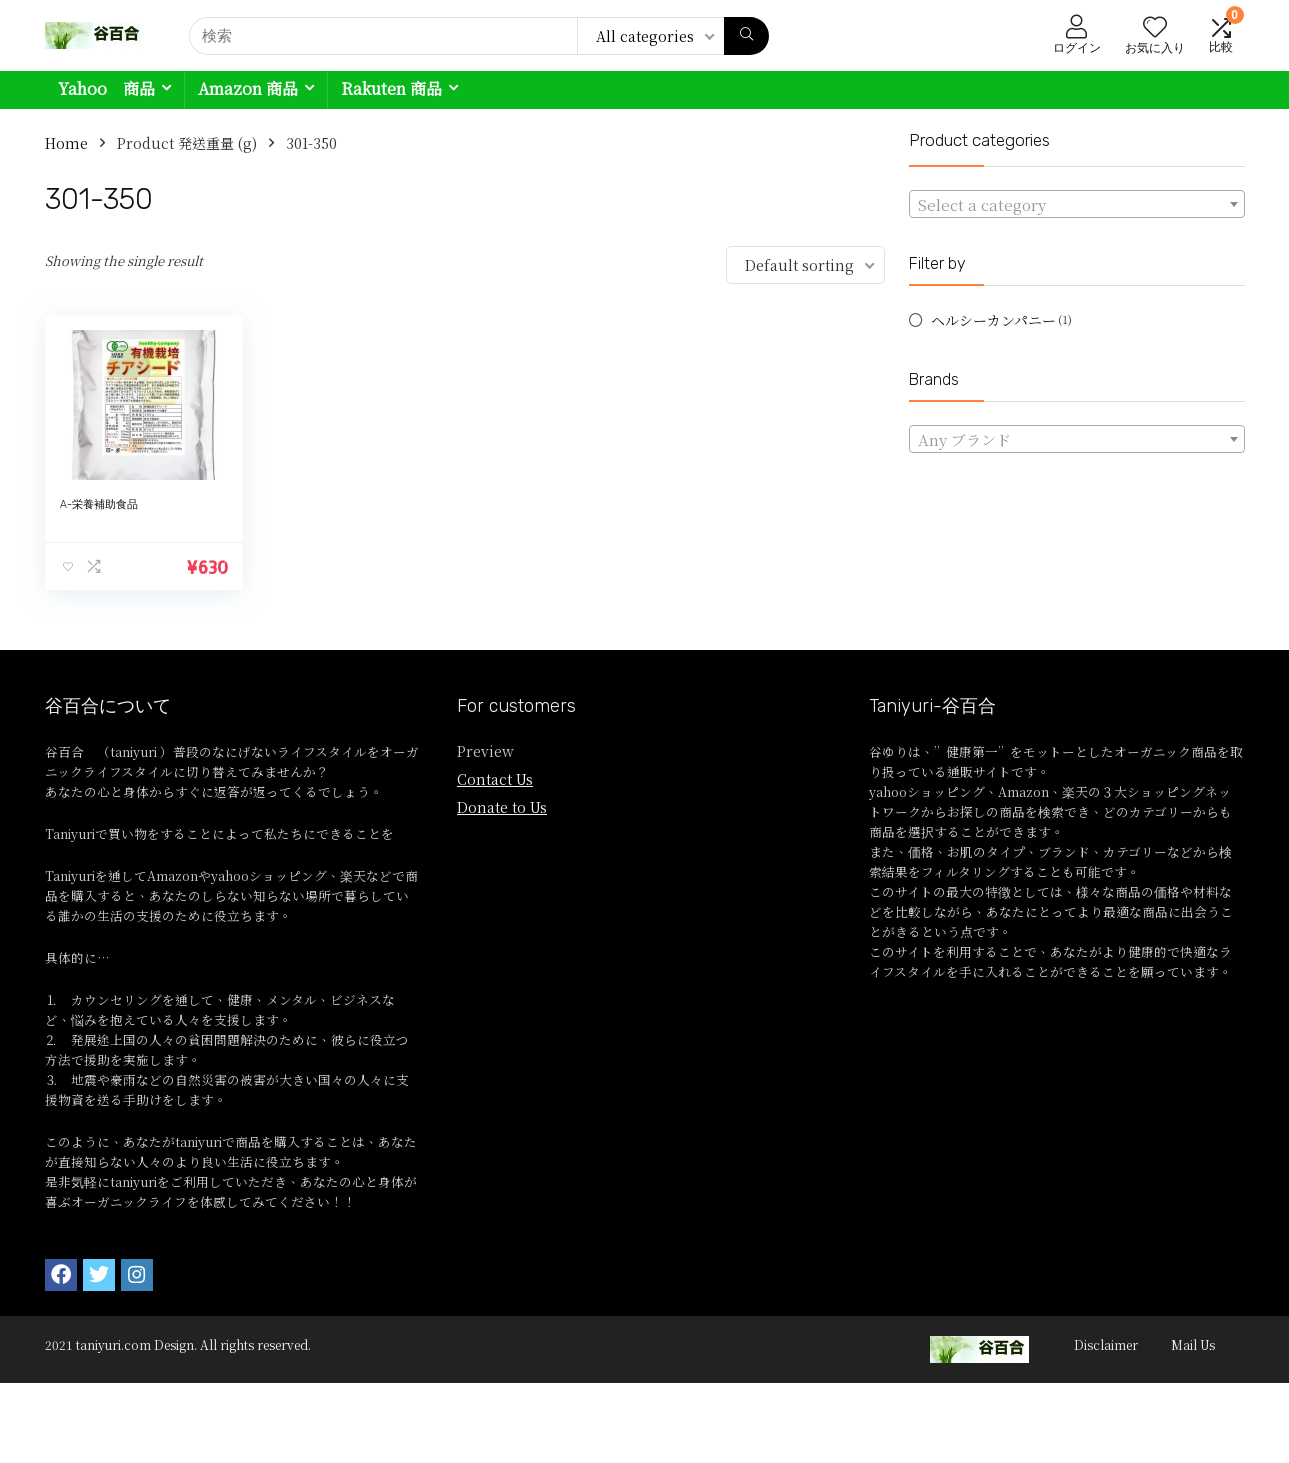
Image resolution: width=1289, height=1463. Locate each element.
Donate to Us (502, 807)
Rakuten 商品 (391, 88)
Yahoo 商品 (106, 88)
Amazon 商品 (248, 88)
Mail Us (1193, 1344)
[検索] (746, 36)
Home (66, 143)
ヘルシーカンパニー (993, 320)
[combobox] (1077, 204)
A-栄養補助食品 (99, 504)
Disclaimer (1106, 1344)
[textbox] (1077, 205)
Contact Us (495, 779)
